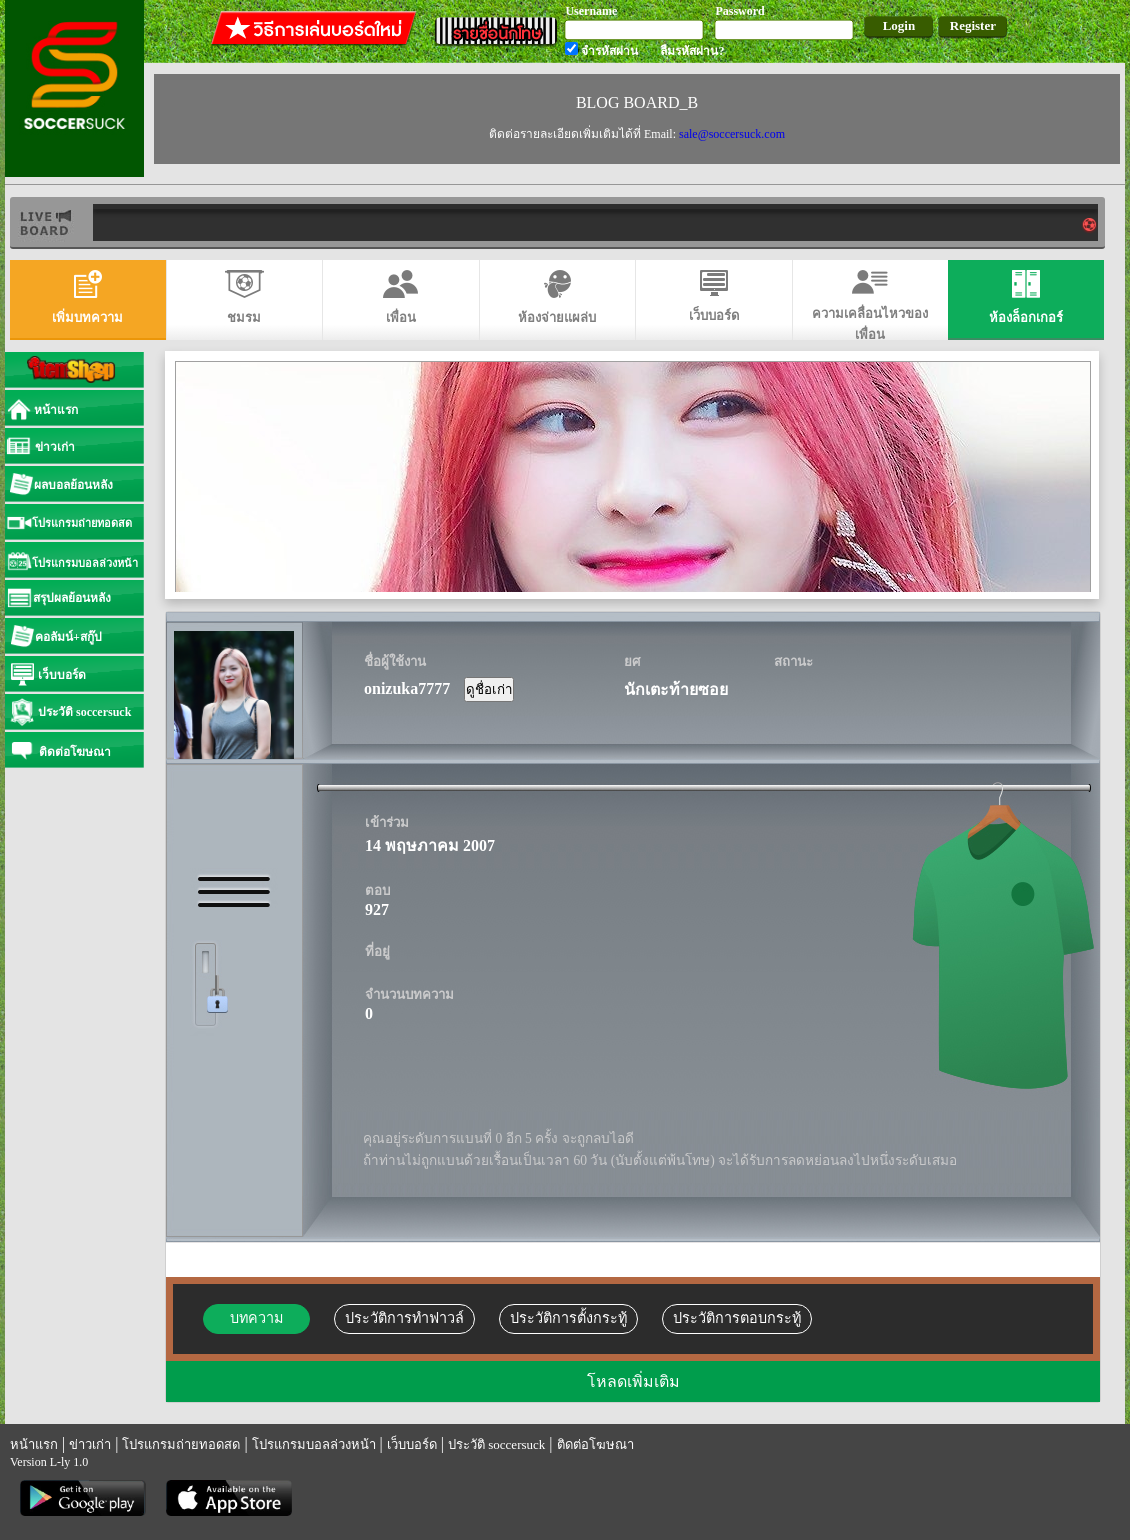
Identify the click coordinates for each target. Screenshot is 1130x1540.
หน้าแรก (34, 1444)
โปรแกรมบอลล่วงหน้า (314, 1444)
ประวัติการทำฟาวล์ (404, 1318)
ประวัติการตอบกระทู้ (737, 1318)
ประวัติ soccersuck (496, 1444)
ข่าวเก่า (90, 1444)
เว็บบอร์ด (412, 1444)
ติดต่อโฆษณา (595, 1444)
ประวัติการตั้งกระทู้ (568, 1318)
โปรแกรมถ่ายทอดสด (181, 1444)
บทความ (256, 1318)
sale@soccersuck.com (732, 134)
